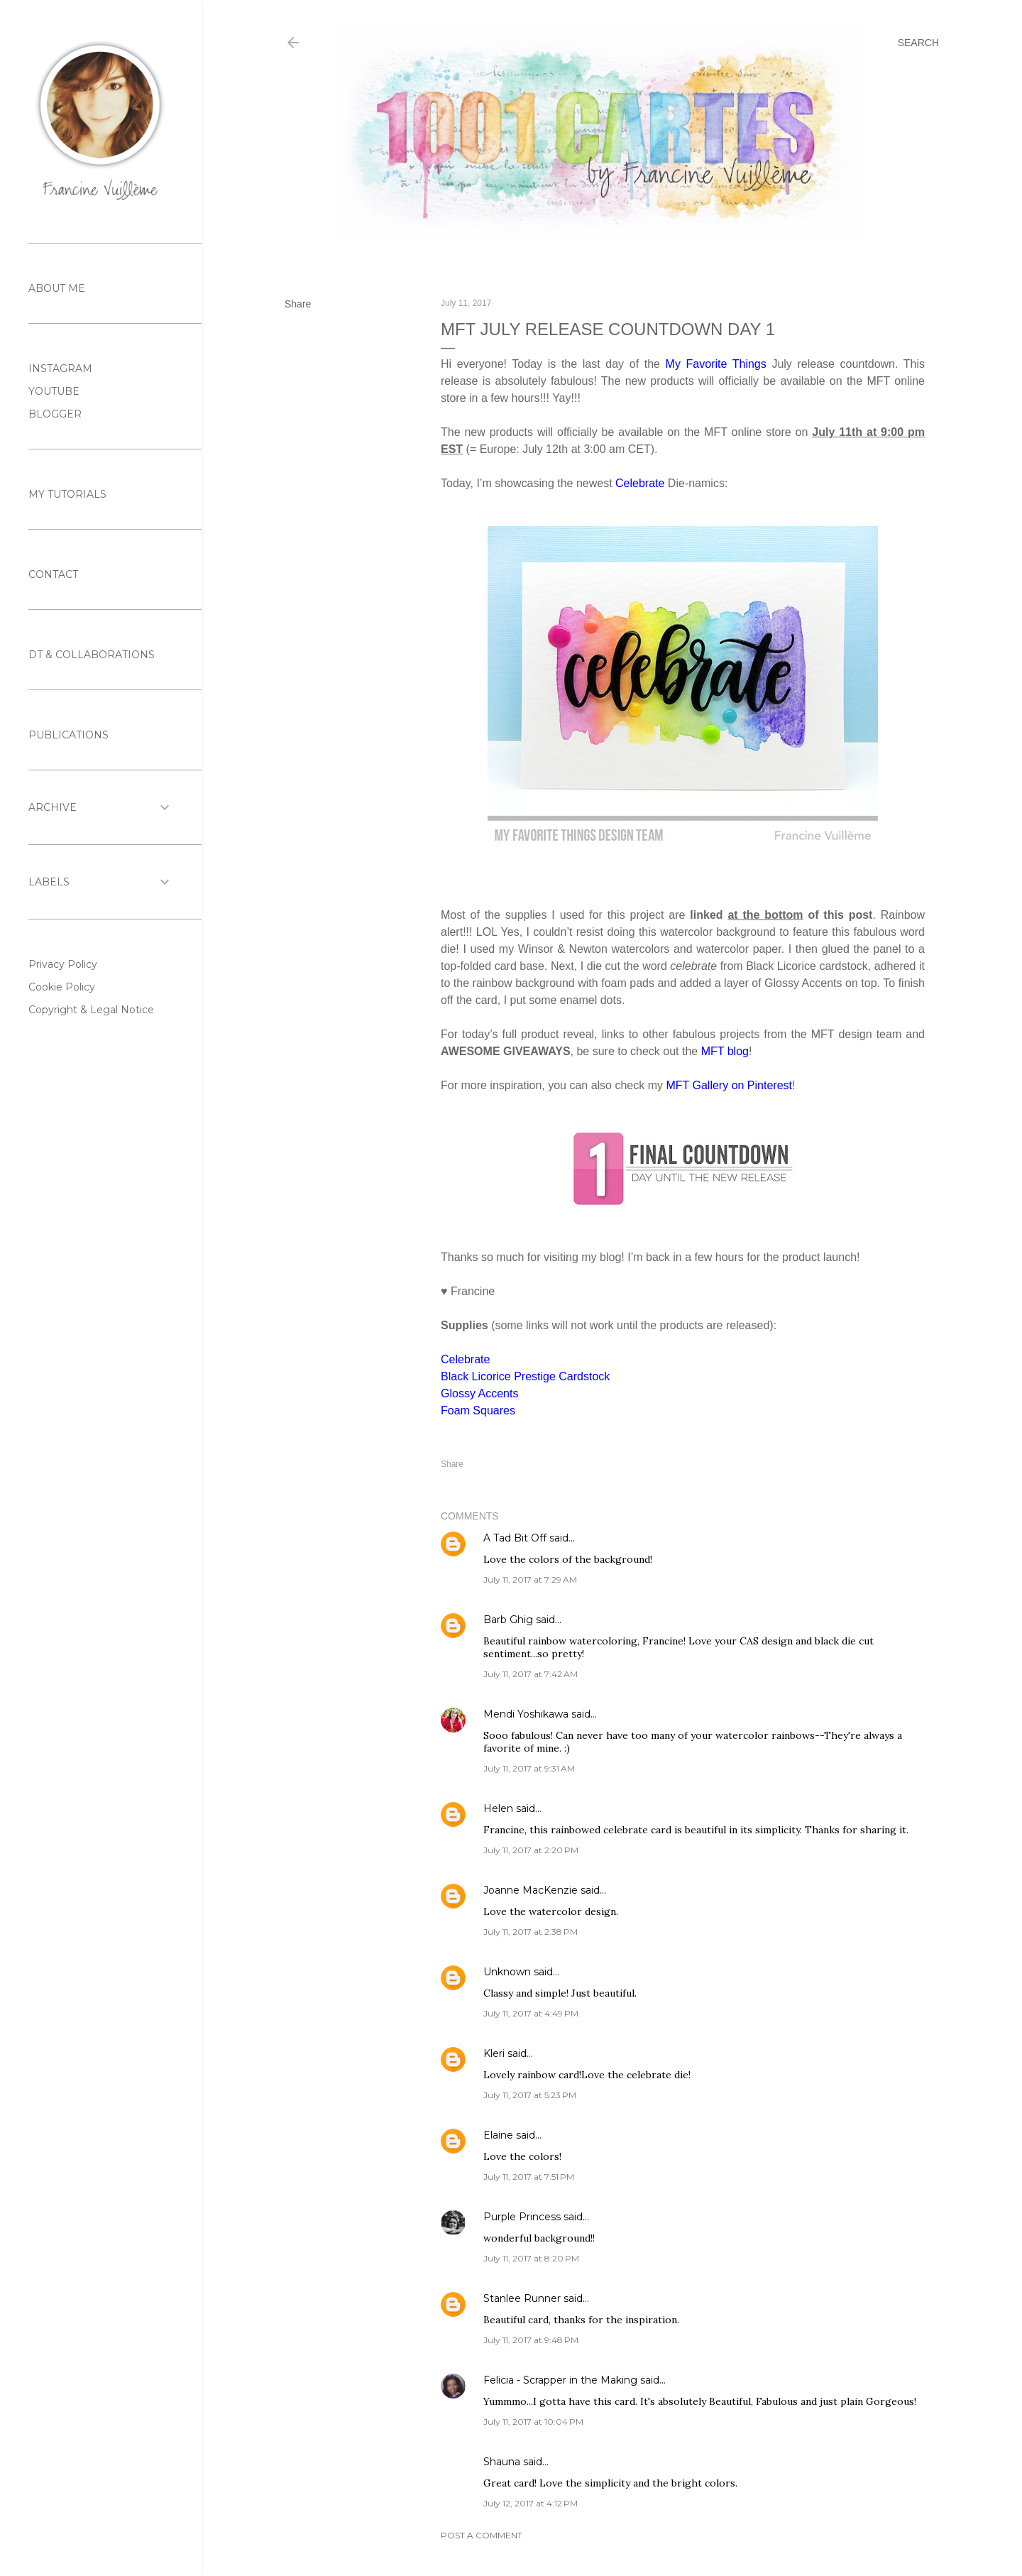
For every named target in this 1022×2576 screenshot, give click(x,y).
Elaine (498, 2135)
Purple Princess (522, 2216)
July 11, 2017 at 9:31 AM (529, 1768)
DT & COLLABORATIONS (91, 654)
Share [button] (298, 304)
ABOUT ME (56, 288)
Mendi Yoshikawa (525, 1714)
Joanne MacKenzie (530, 1890)
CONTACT (53, 574)
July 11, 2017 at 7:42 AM (530, 1674)
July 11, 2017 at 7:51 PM (528, 2176)
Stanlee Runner (522, 2298)
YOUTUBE (53, 391)
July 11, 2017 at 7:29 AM (530, 1579)
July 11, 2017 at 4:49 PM (530, 2013)
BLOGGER (55, 414)
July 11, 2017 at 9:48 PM (530, 2340)
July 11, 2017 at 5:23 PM (529, 2095)
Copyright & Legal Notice (91, 1009)
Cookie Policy (61, 987)
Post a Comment (481, 2535)
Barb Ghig (508, 1619)
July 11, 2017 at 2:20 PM (530, 1850)
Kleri (494, 2053)
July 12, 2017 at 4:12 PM (530, 2503)
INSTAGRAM (60, 368)
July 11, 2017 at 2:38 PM (530, 1931)
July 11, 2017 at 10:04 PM (533, 2421)
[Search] (918, 43)
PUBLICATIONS (68, 734)
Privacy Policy (62, 964)
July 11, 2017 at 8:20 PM (531, 2258)
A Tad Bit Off (514, 1538)
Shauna (501, 2461)
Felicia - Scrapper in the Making (560, 2380)
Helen (498, 1808)
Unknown (507, 1971)
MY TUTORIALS (67, 494)
